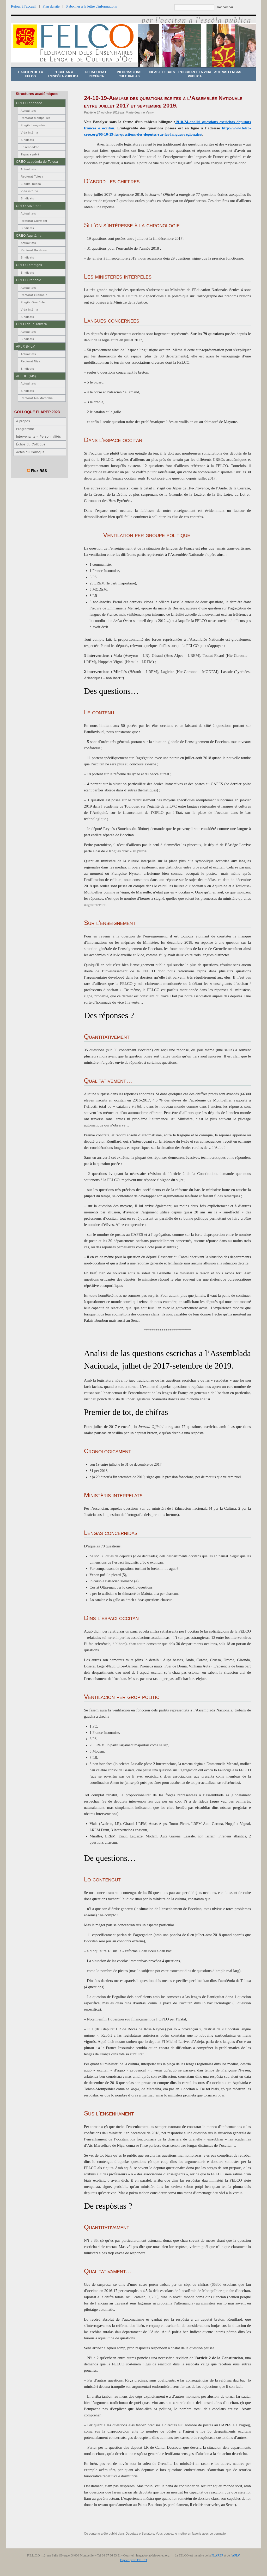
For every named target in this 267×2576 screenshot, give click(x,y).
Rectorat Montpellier (35, 117)
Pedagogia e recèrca (96, 74)
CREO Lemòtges (29, 265)
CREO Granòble (28, 280)
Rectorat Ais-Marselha (37, 398)
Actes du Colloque (30, 452)
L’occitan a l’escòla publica (63, 74)
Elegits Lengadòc (33, 125)
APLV (236, 2555)
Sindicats (27, 139)
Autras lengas (227, 72)
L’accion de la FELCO (30, 74)
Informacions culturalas (129, 74)
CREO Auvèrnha (28, 206)
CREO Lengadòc (29, 103)
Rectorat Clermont (34, 220)
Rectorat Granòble (34, 295)
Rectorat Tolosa (32, 176)
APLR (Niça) (25, 346)
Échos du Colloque (30, 444)
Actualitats (28, 110)
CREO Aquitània (28, 235)
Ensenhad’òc (30, 147)
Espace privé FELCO (133, 2560)
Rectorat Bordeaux (34, 250)
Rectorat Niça (30, 361)
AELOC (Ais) (26, 376)
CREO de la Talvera (31, 324)
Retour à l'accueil (23, 6)
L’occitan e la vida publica (194, 74)
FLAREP (217, 2555)
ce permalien (219, 2533)
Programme (25, 429)
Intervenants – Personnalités (38, 436)
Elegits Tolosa (31, 183)
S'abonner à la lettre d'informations (91, 6)
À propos (23, 421)
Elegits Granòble (33, 302)
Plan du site (51, 6)
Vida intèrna (29, 132)
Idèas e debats (162, 72)
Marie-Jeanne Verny (140, 112)
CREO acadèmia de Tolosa (37, 161)
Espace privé (30, 154)
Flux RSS (39, 471)
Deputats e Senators (139, 2533)
